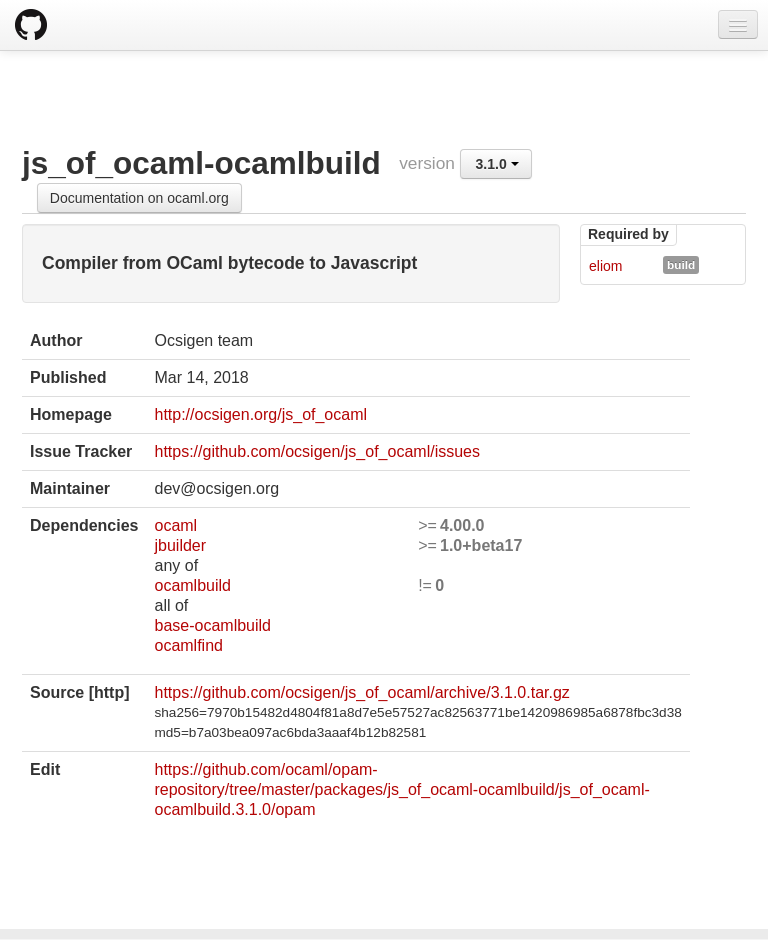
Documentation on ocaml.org (139, 198)
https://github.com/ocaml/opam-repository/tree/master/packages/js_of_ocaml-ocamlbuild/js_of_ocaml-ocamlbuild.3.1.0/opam (401, 789)
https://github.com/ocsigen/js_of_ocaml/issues (317, 451)
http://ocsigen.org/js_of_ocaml (260, 414)
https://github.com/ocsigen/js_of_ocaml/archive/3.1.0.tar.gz (361, 692)
